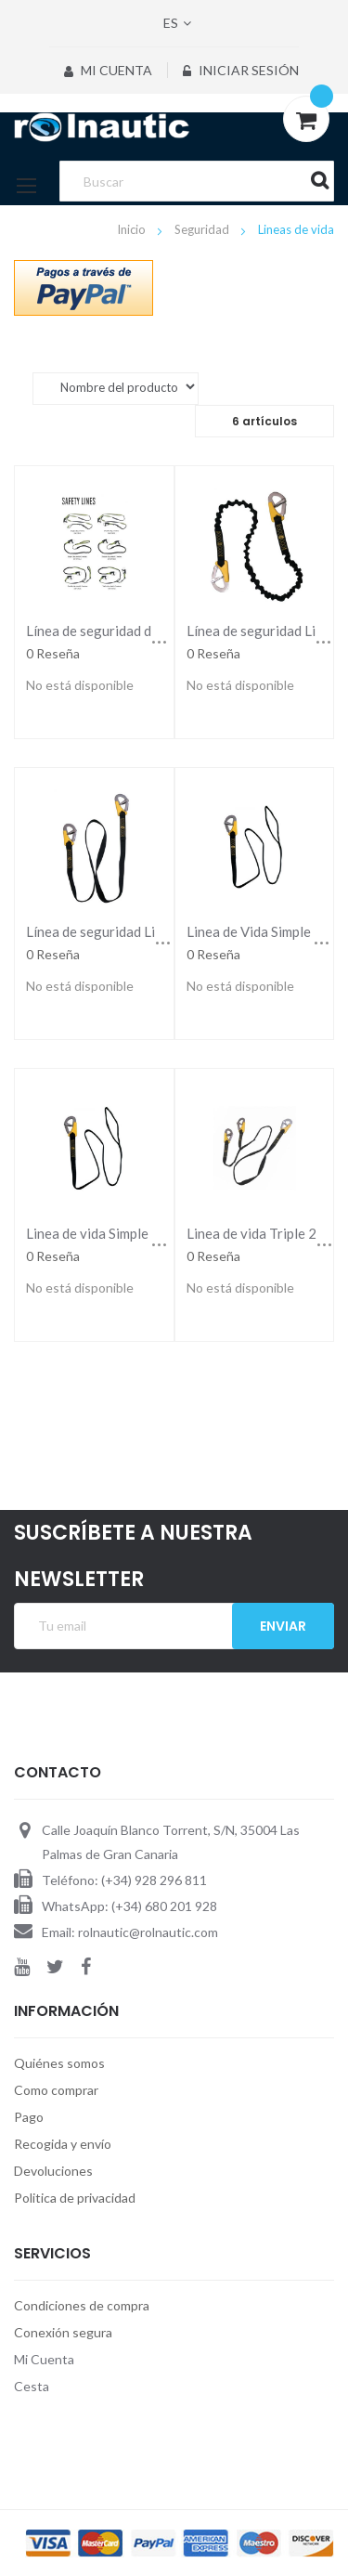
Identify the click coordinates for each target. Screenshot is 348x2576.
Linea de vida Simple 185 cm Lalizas (133, 1233)
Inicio (132, 229)
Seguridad (203, 229)
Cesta (31, 2386)
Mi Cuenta (108, 70)
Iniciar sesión (241, 70)
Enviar (283, 1626)
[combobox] (196, 181)
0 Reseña (53, 653)
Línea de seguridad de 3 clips (113, 630)
